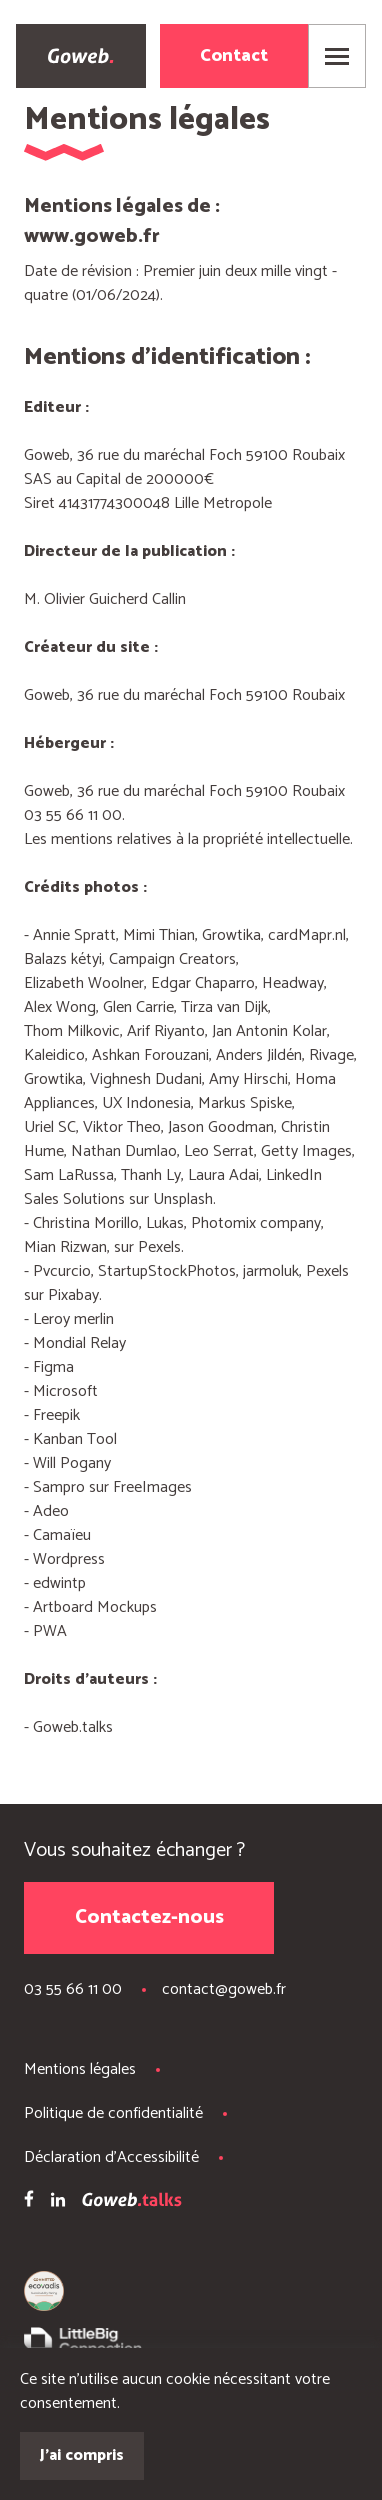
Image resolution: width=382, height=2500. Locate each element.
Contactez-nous (149, 1917)
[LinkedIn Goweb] (58, 2203)
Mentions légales (80, 2070)
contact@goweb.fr (224, 1990)
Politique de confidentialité (113, 2114)
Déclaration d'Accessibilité (111, 2158)
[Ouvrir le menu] (337, 56)
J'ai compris (82, 2455)
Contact (234, 56)
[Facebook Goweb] (29, 2202)
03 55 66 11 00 (73, 1990)
